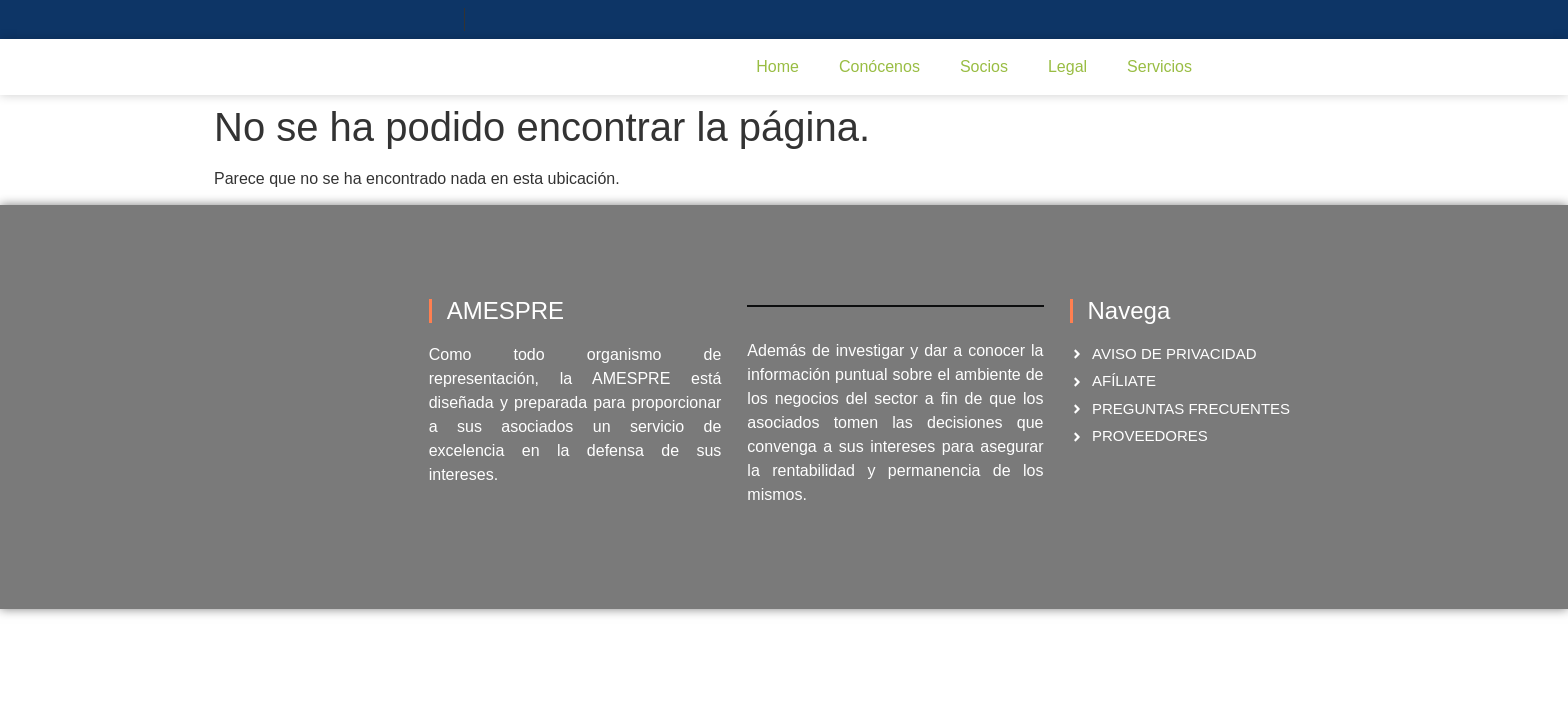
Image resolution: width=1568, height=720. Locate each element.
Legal (1067, 66)
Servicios (1159, 66)
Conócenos (879, 66)
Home (777, 66)
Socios (984, 66)
